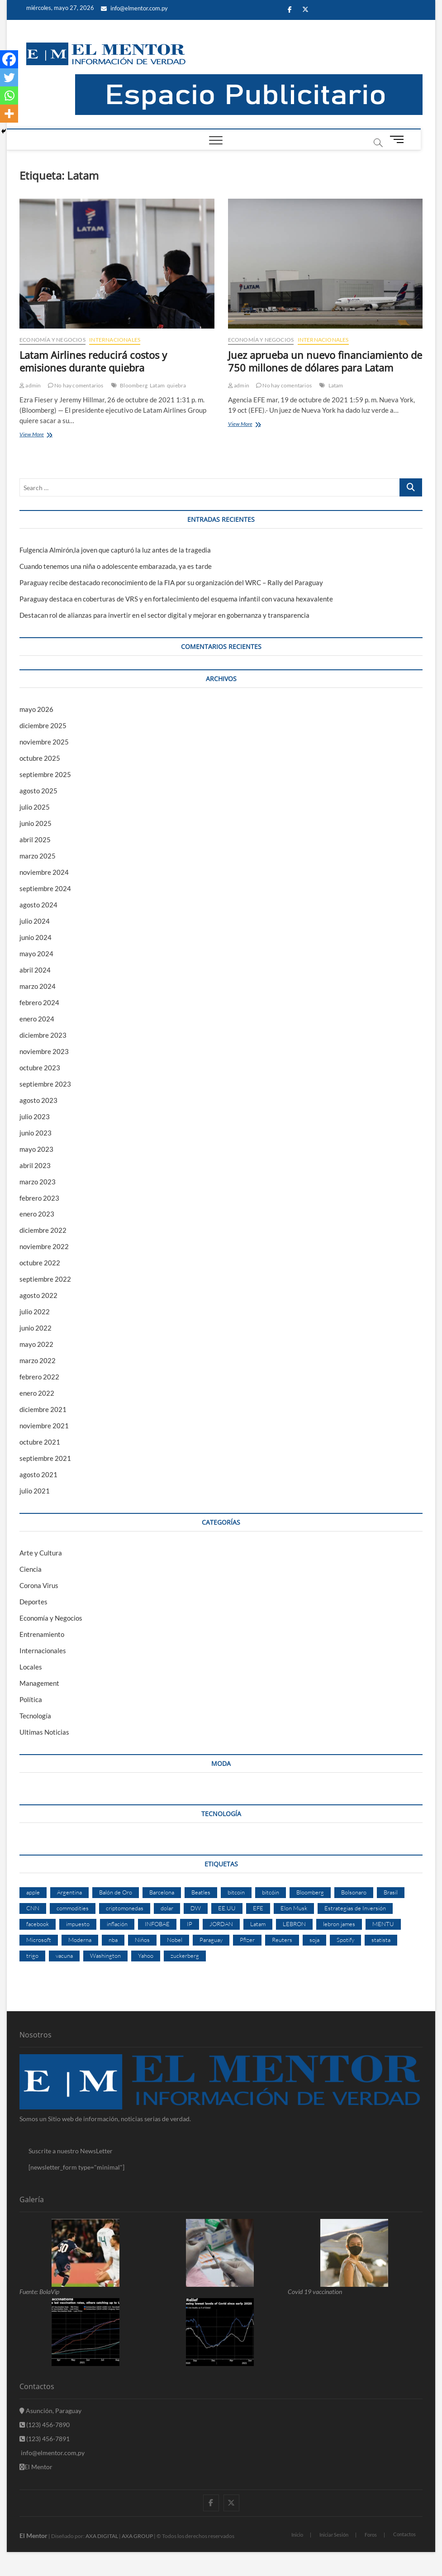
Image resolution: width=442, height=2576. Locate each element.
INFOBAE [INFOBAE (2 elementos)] (157, 1923)
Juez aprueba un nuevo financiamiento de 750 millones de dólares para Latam (325, 361)
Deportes (33, 1602)
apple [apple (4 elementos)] (33, 1892)
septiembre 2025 (45, 774)
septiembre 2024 (45, 888)
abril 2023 (35, 1165)
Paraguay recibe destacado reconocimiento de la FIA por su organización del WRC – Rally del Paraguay (171, 582)
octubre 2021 (39, 1442)
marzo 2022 (37, 1360)
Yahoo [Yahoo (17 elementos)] (145, 1955)
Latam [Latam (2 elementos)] (258, 1923)
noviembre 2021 (44, 1426)
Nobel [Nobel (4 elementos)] (174, 1939)
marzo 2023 (37, 1182)
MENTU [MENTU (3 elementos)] (383, 1923)
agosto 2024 (38, 905)
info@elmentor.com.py (134, 8)
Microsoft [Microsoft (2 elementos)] (38, 1939)
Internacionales (114, 339)
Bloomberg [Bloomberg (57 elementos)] (310, 1892)
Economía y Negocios (52, 339)
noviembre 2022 (44, 1246)
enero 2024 (36, 1019)
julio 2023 (34, 1116)
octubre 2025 (39, 758)
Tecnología (35, 1716)
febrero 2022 (39, 1377)
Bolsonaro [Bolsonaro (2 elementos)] (353, 1892)
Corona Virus (38, 1585)
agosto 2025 (38, 791)
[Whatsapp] (9, 95)
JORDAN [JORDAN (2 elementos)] (221, 1923)
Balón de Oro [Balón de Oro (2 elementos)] (115, 1892)
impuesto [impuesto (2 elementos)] (78, 1923)
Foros (371, 2535)
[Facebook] (9, 59)
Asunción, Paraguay (50, 2410)
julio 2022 (34, 1311)
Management (39, 1683)
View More (42, 435)
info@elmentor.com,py (52, 2453)
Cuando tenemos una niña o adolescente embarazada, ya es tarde (115, 566)
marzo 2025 (37, 856)
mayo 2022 (36, 1344)
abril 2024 (35, 970)
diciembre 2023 (43, 1035)
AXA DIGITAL (102, 2536)
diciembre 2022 (43, 1230)
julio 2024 (34, 921)
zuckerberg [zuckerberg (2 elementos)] (185, 1955)
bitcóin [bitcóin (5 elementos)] (270, 1892)
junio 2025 (35, 823)
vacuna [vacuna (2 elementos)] (64, 1955)
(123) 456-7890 (44, 2424)
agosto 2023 (38, 1100)
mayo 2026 (36, 709)
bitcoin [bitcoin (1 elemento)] (236, 1892)
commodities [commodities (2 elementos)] (73, 1908)
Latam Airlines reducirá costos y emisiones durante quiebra (93, 361)
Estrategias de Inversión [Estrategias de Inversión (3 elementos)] (355, 1908)
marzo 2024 (37, 986)
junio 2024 (35, 937)
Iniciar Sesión (333, 2535)
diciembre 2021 (43, 1409)
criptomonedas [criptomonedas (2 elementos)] (124, 1908)
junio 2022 (35, 1328)
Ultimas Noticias (44, 1732)
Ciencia (30, 1569)
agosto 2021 (38, 1474)
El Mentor (35, 2467)
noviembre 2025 (44, 742)
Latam (157, 385)
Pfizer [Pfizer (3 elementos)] (247, 1939)
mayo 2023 (36, 1149)
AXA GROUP (137, 2536)
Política (30, 1699)
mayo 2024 (36, 953)
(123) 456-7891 (44, 2438)
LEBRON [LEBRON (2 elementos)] (294, 1923)
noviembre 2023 (44, 1051)
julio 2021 (34, 1491)
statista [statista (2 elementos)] (380, 1939)
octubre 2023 (39, 1068)
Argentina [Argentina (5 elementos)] (69, 1892)
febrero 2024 (39, 1002)
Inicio (297, 2535)
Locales (30, 1667)
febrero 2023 (39, 1198)
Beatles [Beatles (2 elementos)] (200, 1892)
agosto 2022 (38, 1295)
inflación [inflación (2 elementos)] (117, 1923)
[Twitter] (9, 77)
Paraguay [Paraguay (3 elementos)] (211, 1939)
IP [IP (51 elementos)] (189, 1923)
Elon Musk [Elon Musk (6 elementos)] (293, 1908)
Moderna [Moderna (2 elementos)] (79, 1939)
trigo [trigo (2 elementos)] (32, 1955)
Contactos (404, 2534)
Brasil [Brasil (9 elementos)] (391, 1892)
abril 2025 (35, 839)
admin (30, 385)
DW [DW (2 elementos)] (195, 1908)
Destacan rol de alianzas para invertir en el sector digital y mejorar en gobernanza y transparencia (164, 615)
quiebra (176, 385)
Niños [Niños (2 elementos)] (142, 1939)
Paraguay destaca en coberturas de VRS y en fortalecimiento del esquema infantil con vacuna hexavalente (176, 599)
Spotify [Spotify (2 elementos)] (345, 1939)
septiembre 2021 (45, 1458)
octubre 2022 (39, 1263)
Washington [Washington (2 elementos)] (105, 1955)
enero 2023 (36, 1214)
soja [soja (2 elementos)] (314, 1939)
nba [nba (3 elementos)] (113, 1939)
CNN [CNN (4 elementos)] (32, 1908)
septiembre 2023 (45, 1084)
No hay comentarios (76, 385)
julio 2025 (34, 807)
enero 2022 (36, 1393)
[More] (9, 114)
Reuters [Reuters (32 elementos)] (282, 1939)
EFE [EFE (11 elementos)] (258, 1908)
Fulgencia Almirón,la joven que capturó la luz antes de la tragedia (115, 550)
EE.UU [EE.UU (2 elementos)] (227, 1908)
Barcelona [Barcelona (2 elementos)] (161, 1892)
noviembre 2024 (44, 872)
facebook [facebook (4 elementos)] (37, 1923)
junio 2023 (35, 1133)
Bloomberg (133, 385)
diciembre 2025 (43, 725)
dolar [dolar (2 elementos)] (167, 1908)
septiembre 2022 (45, 1279)
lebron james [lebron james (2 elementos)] (339, 1923)
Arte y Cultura (40, 1553)
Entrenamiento (41, 1634)
